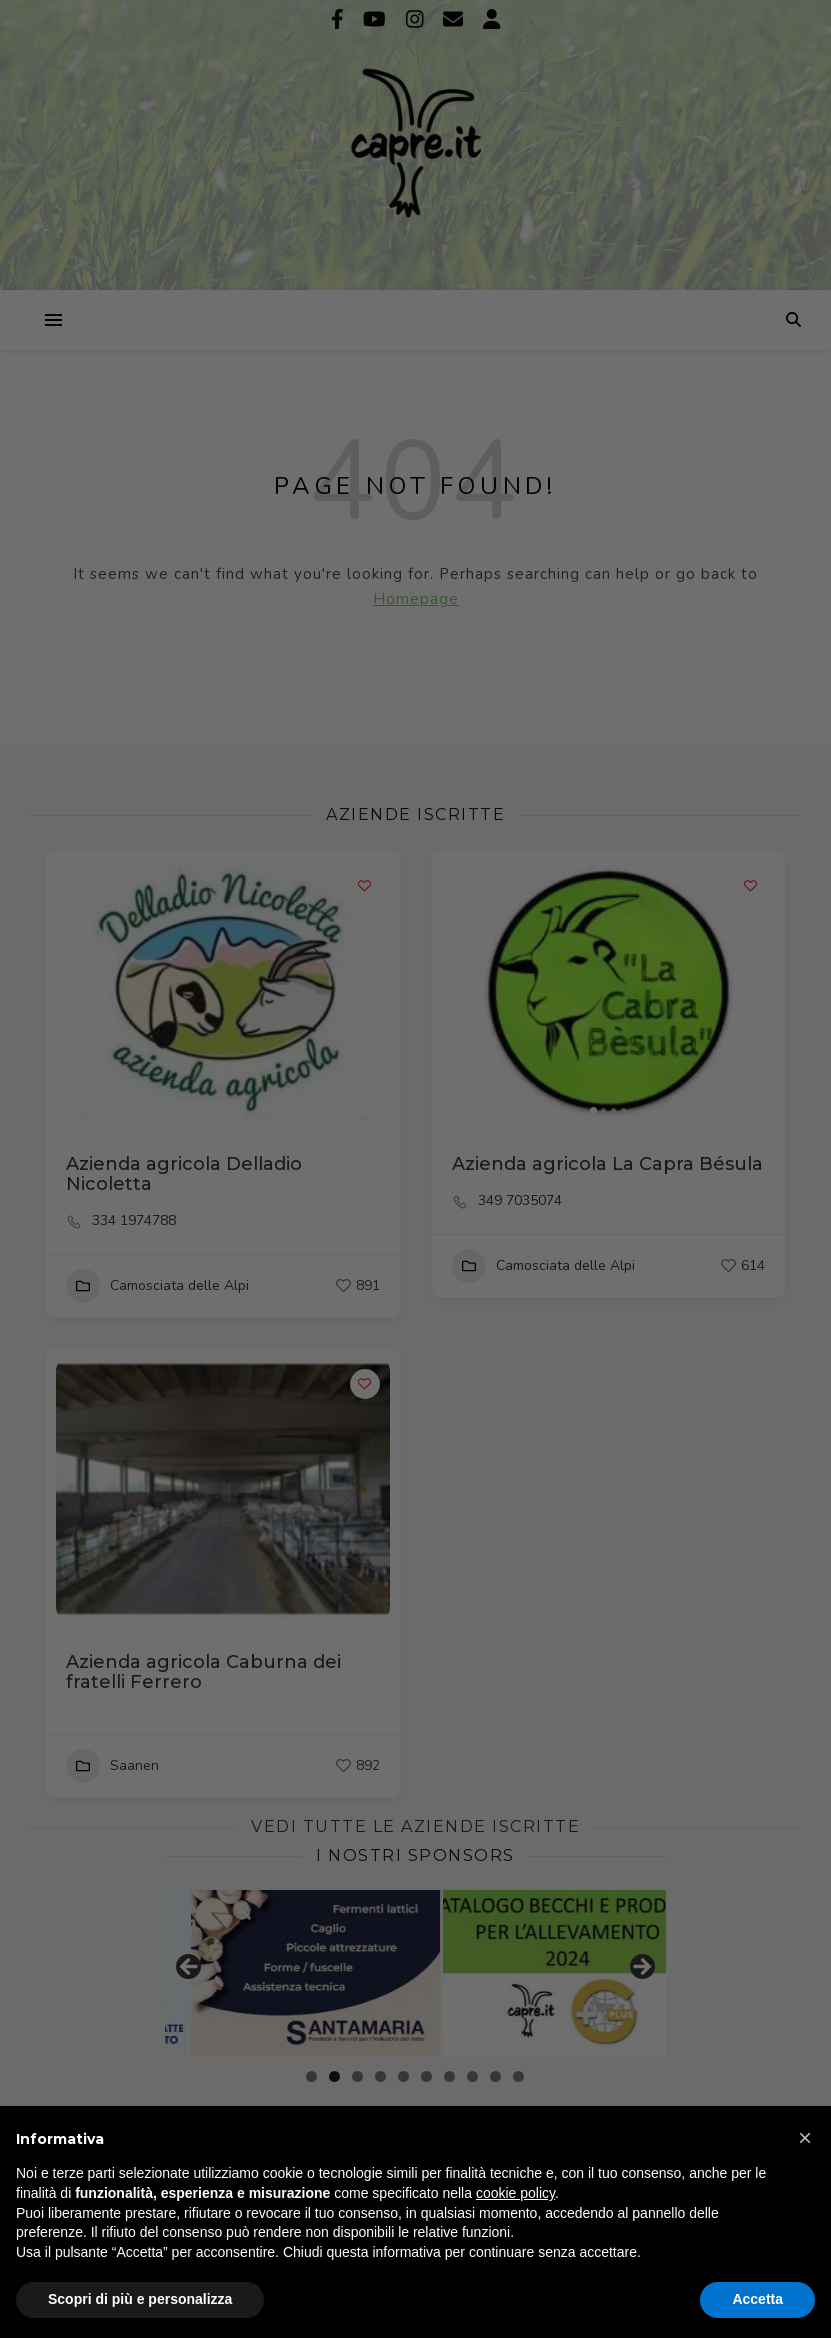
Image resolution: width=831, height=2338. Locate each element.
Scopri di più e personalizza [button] (140, 2299)
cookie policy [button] (515, 2193)
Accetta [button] (757, 2299)
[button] (805, 2138)
